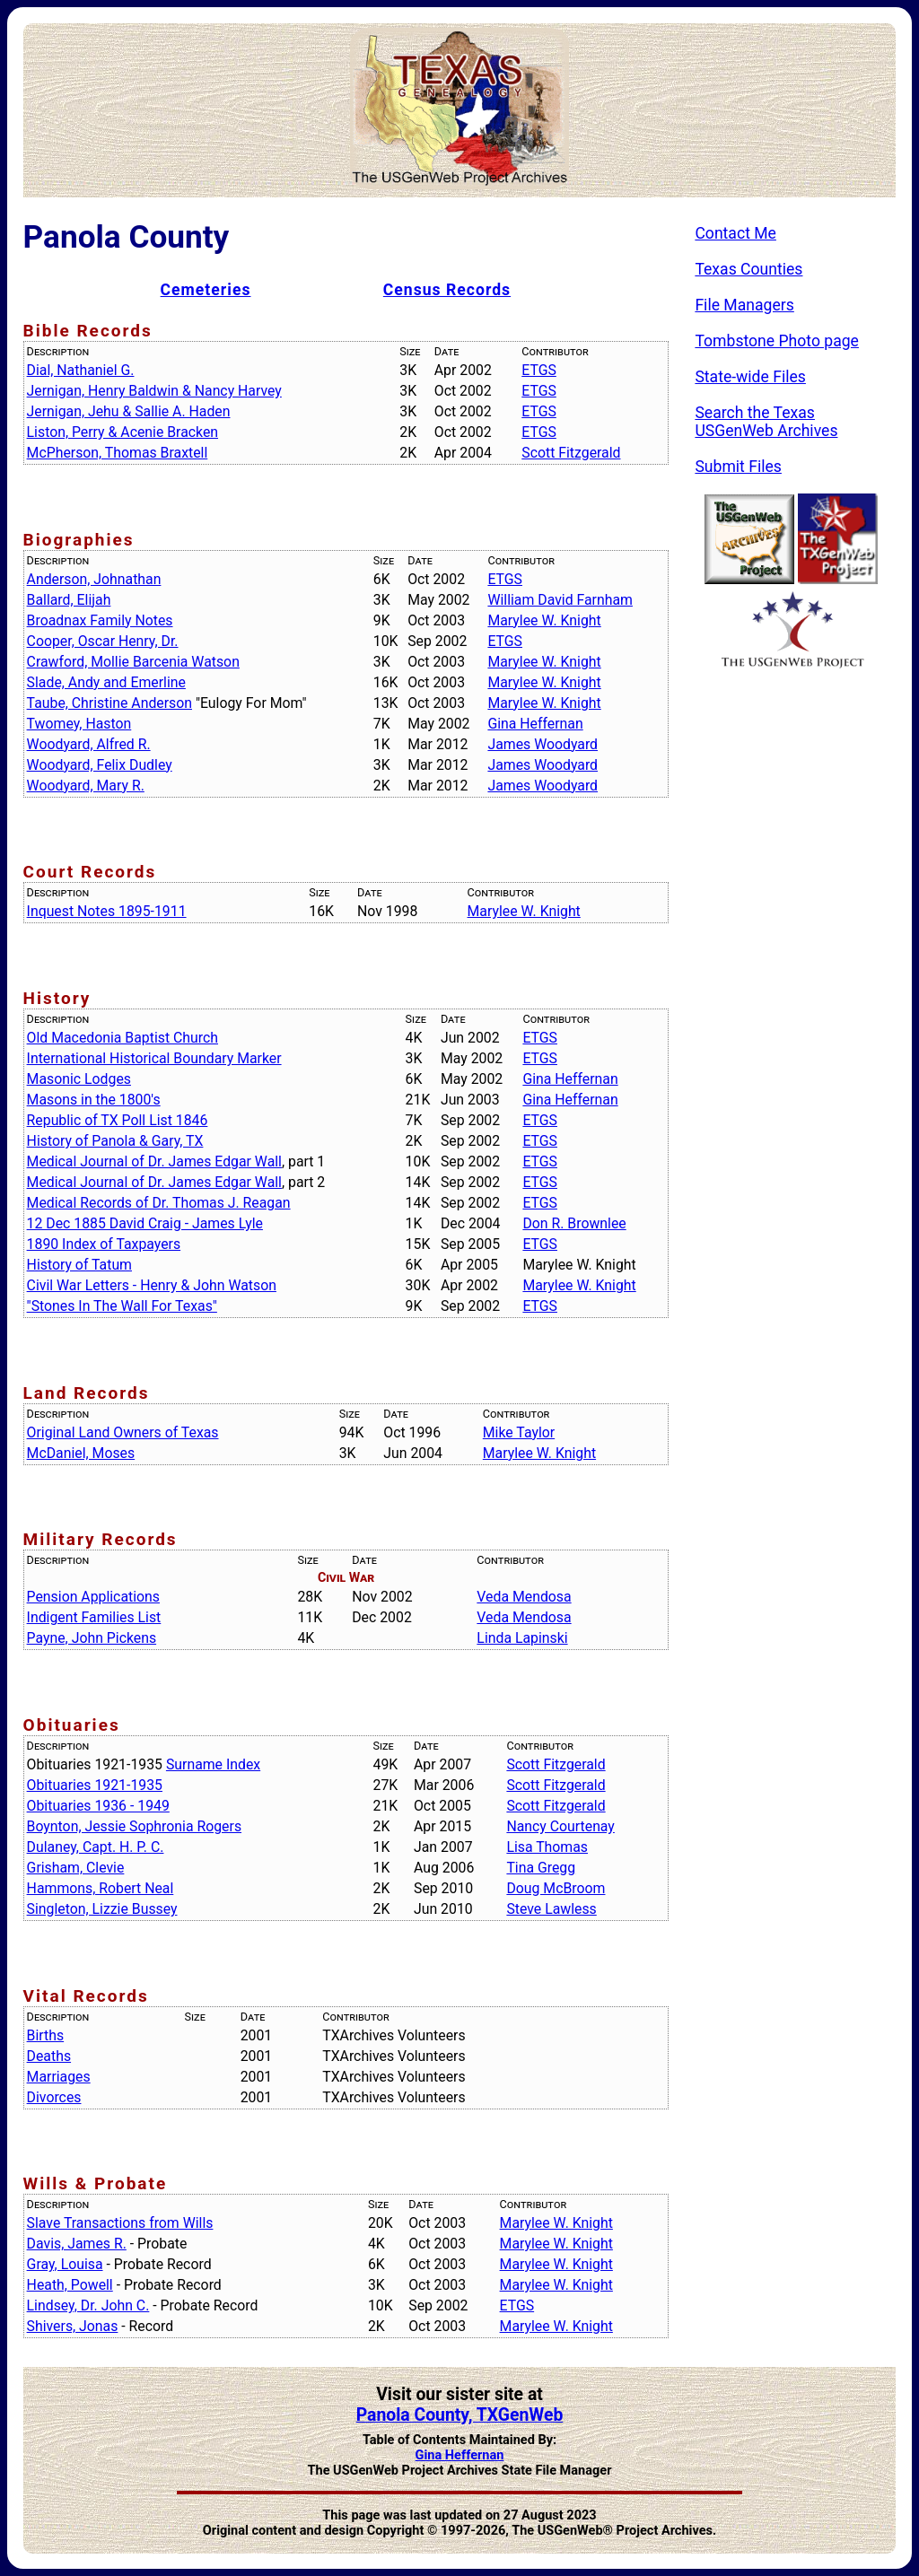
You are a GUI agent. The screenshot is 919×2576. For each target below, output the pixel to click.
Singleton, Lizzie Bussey (102, 1908)
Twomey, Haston (79, 723)
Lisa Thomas (547, 1847)
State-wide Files (750, 377)
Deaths (49, 2056)
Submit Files (738, 467)
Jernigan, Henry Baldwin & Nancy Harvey (154, 390)
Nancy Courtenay (560, 1826)
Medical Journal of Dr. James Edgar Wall (154, 1161)
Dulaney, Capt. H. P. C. (95, 1847)
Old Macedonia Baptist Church (122, 1037)
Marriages (59, 2076)
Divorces (54, 2097)
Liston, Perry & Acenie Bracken (122, 432)
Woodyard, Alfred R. (89, 744)
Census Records (447, 290)
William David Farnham (560, 599)
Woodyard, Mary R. (85, 785)
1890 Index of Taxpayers (104, 1244)
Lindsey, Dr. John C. (88, 2305)
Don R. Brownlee (574, 1223)
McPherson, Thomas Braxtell (117, 452)
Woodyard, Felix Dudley (99, 764)
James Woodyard (542, 744)
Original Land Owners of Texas (123, 1432)
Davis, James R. (77, 2243)
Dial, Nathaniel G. (81, 370)
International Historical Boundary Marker (154, 1058)
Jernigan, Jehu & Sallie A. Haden (129, 411)
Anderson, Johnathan (94, 579)
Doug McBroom (555, 1888)
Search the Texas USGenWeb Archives (766, 422)
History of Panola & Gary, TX (115, 1140)
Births (46, 2035)
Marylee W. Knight (543, 620)
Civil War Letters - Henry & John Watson (151, 1285)
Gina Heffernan (534, 723)
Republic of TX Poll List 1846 (117, 1120)
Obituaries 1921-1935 (94, 1785)
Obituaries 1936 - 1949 (98, 1805)
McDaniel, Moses (81, 1453)
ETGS (538, 370)
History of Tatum (79, 1264)
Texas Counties (748, 269)
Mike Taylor (519, 1432)
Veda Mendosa (524, 1596)
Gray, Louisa (65, 2264)
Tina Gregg (540, 1867)
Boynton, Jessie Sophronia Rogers (134, 1826)
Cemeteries (206, 290)
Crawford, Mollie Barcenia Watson (133, 661)
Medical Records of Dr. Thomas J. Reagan (159, 1202)
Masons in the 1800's (94, 1099)
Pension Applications (93, 1596)
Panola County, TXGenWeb (460, 2415)
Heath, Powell (70, 2284)
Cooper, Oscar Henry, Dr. (103, 641)
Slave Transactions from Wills (120, 2222)
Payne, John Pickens (92, 1637)
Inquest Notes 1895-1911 (107, 911)
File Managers (744, 305)
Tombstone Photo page (777, 341)
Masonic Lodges (79, 1078)
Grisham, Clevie (76, 1867)
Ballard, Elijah (69, 599)
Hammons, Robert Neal (100, 1888)
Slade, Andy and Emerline (106, 682)
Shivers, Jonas (72, 2326)
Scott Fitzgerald (570, 452)
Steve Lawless (551, 1908)
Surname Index (213, 1764)
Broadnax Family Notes (100, 620)
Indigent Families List (94, 1617)
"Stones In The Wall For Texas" (122, 1305)
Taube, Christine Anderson (109, 703)
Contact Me (735, 233)
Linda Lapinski (522, 1637)
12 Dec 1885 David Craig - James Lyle (145, 1223)
